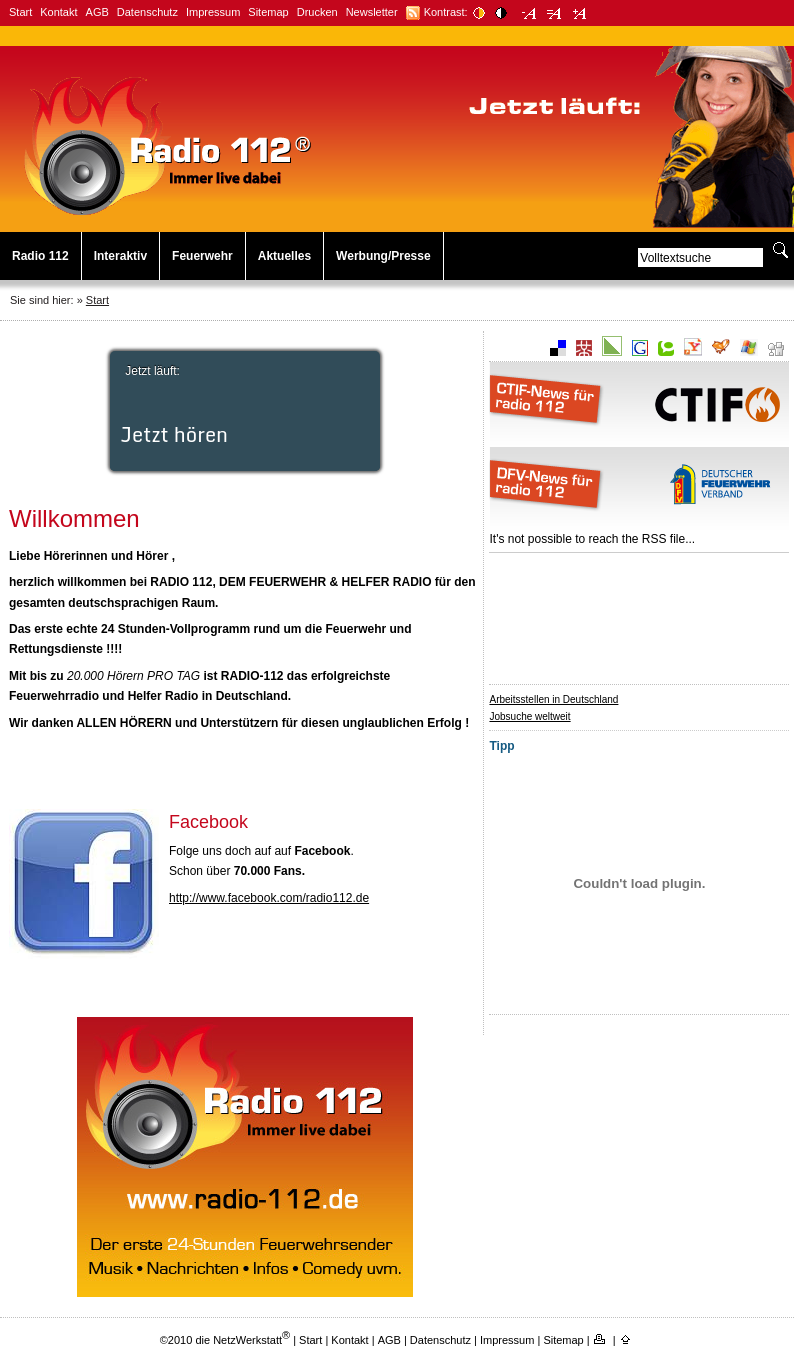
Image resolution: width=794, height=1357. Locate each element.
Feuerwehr (202, 256)
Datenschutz (147, 12)
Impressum (213, 12)
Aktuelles (284, 256)
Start (20, 12)
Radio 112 (40, 256)
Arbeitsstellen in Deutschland (553, 699)
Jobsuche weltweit (529, 716)
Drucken (317, 12)
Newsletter (372, 12)
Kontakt (58, 12)
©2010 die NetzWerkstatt (225, 1340)
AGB (97, 12)
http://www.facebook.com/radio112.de (269, 898)
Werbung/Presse (383, 256)
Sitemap (268, 12)
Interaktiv (120, 256)
